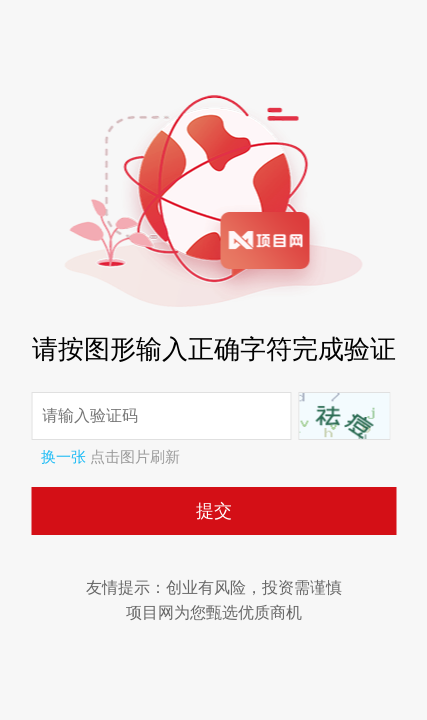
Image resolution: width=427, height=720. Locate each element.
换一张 (63, 457)
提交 (214, 511)
